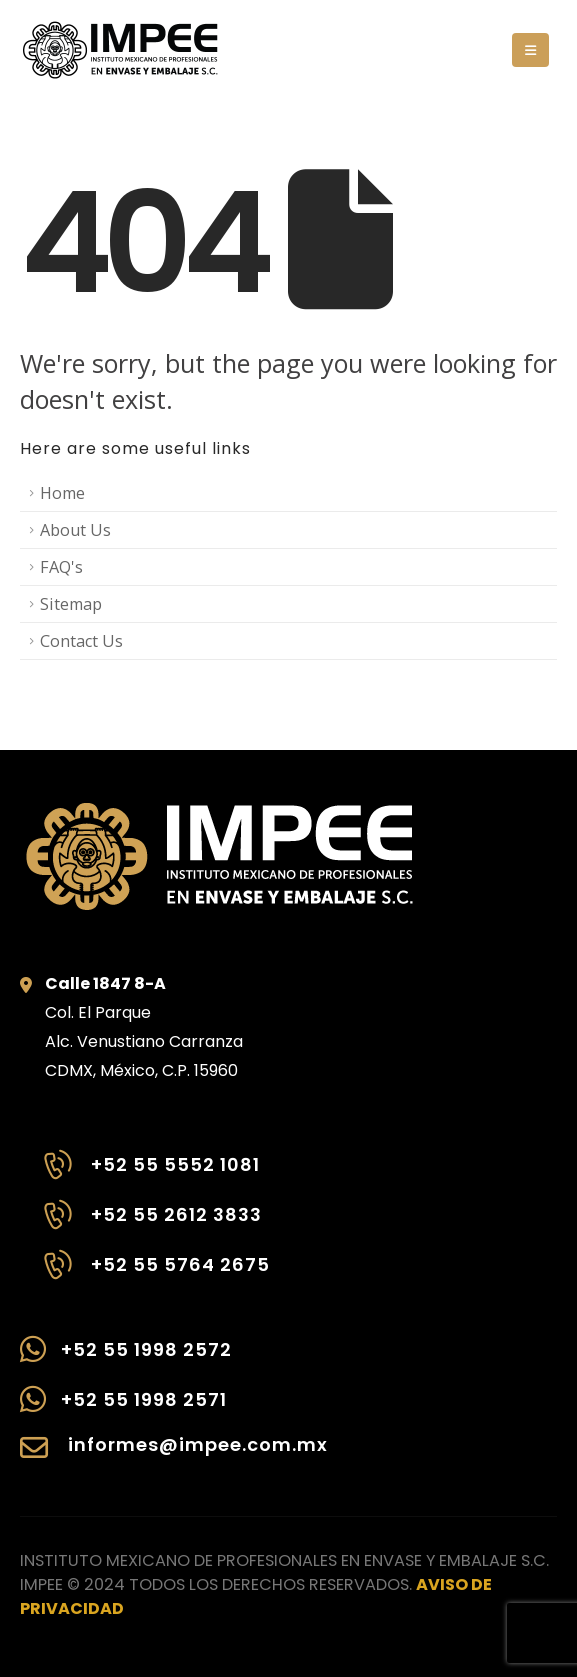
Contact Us (81, 641)
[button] (530, 50)
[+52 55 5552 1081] (155, 1175)
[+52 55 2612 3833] (155, 1225)
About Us (75, 530)
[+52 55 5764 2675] (155, 1275)
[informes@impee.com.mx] (174, 1458)
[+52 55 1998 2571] (174, 1409)
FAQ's (61, 567)
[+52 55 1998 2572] (174, 1359)
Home (62, 493)
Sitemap (71, 604)
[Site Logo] (120, 50)
